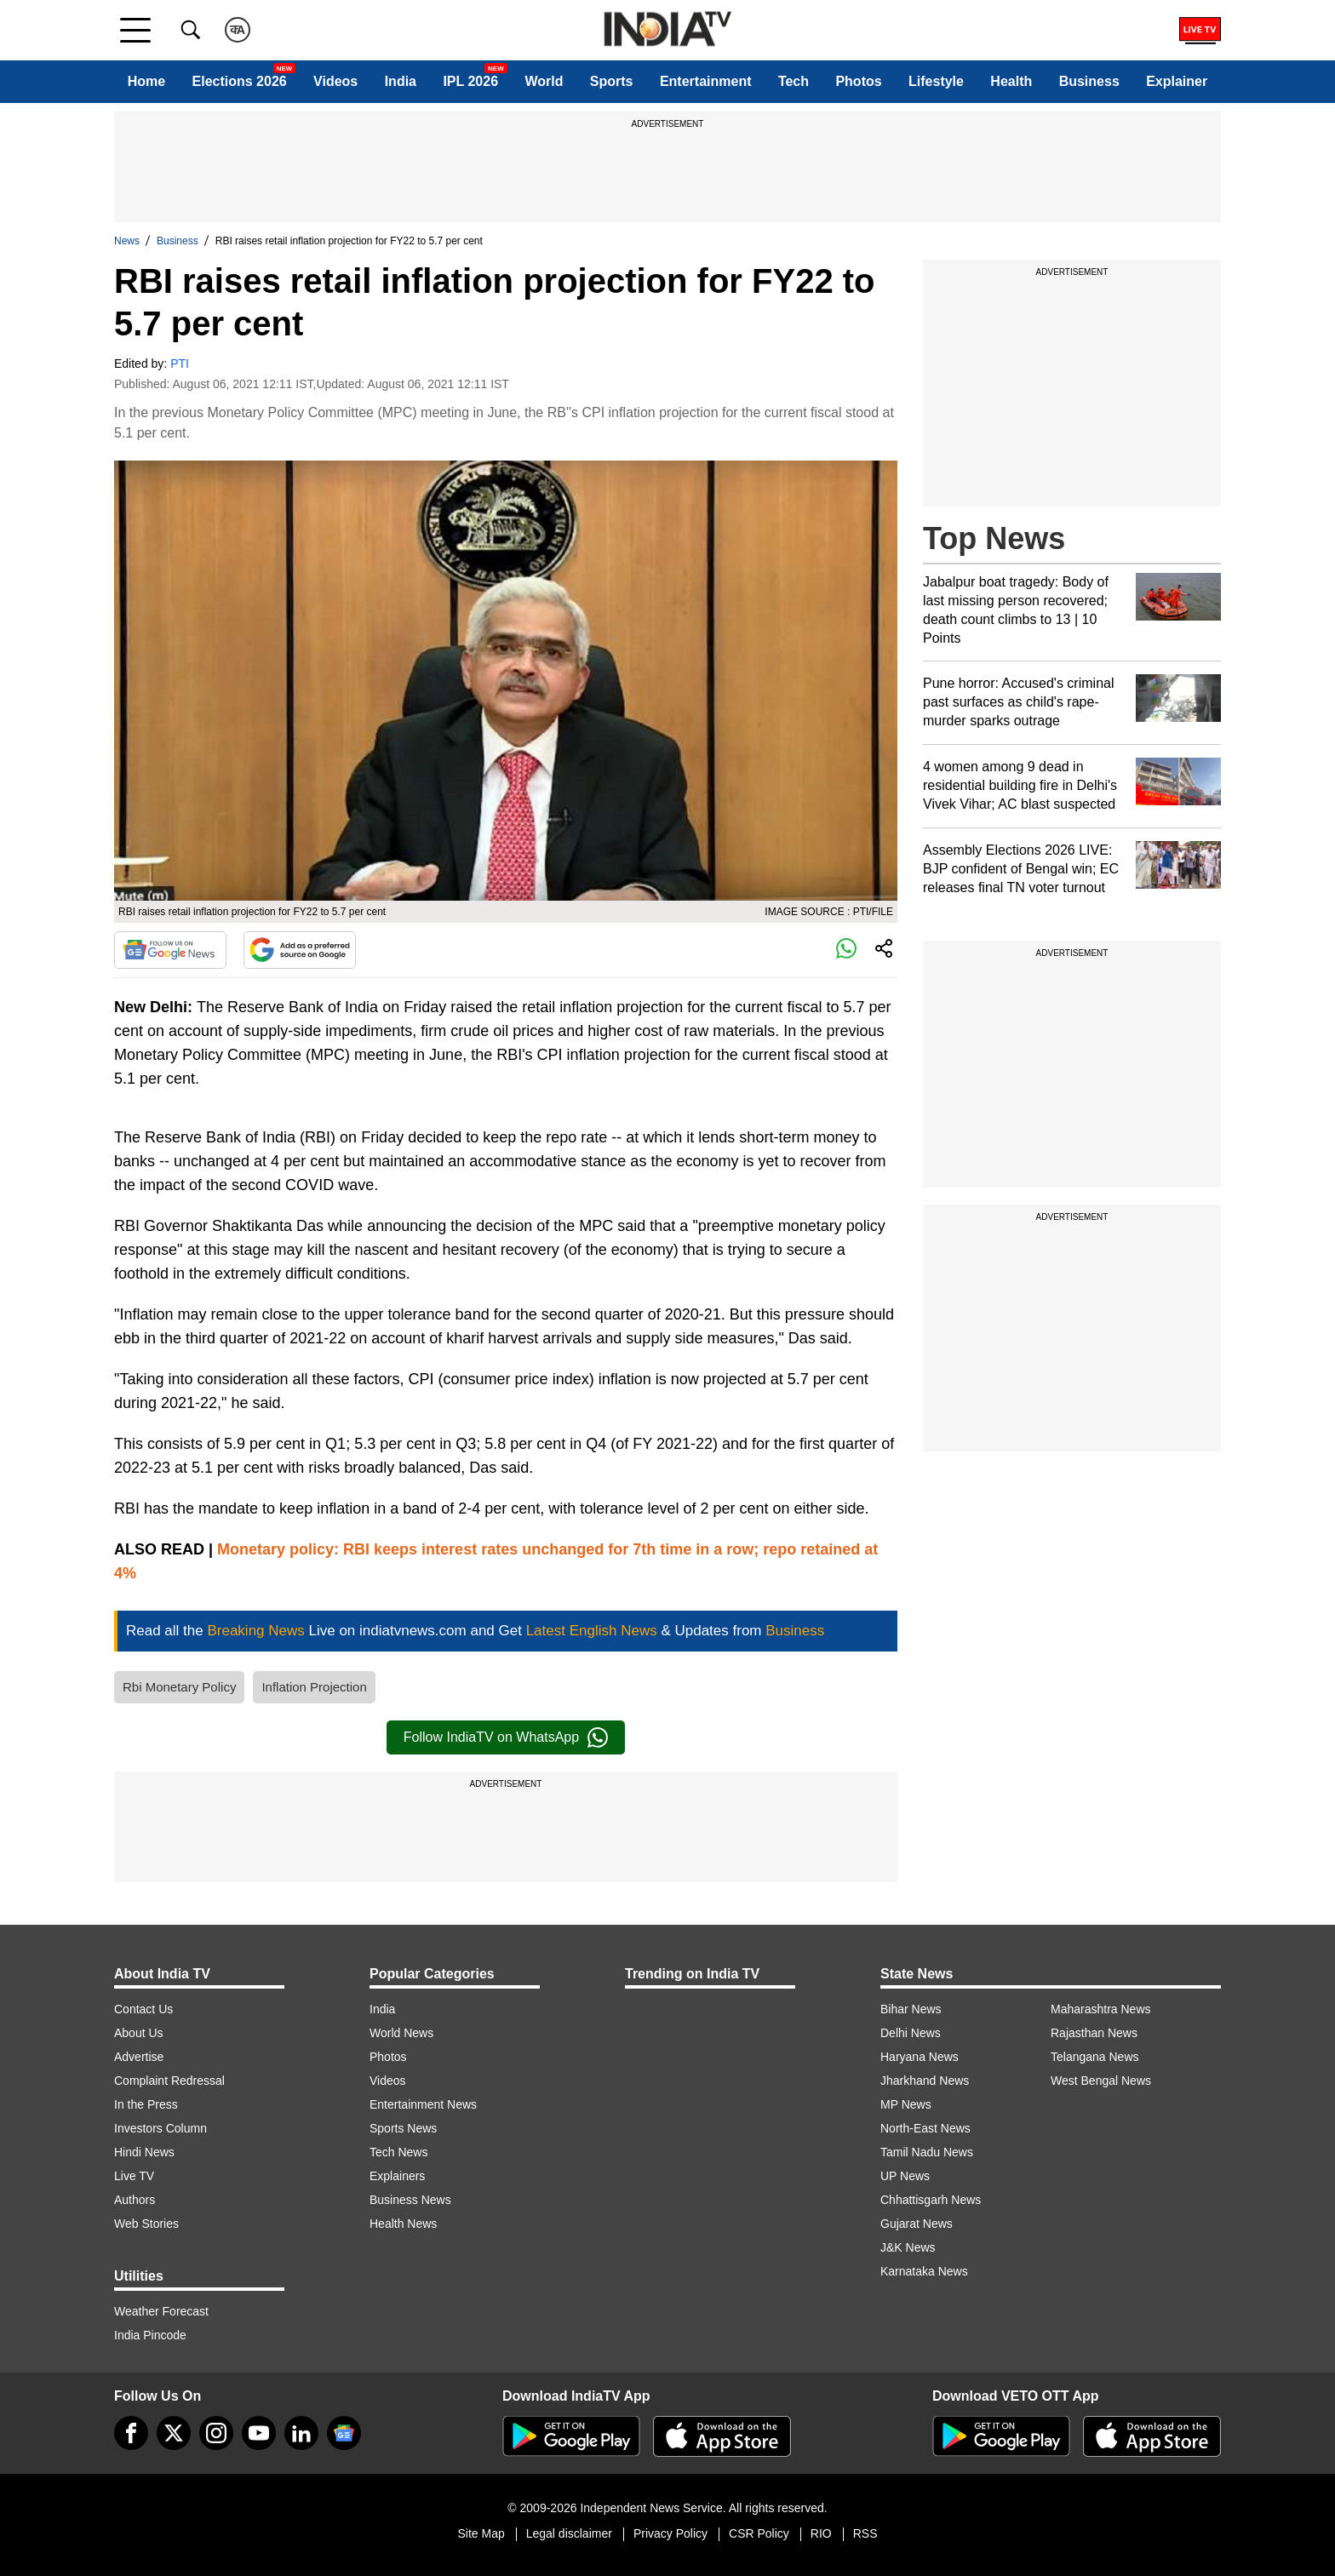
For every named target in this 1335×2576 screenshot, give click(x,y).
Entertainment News (423, 2104)
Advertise (138, 2057)
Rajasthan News (1094, 2033)
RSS (865, 2533)
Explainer (1176, 81)
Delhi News (910, 2033)
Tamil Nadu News (926, 2152)
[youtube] (259, 2433)
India (400, 81)
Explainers (397, 2176)
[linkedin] (301, 2433)
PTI (179, 363)
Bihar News (911, 2009)
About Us (138, 2033)
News (127, 241)
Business (1089, 81)
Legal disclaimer (569, 2533)
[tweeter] (174, 2433)
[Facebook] (131, 2433)
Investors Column (160, 2128)
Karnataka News (924, 2271)
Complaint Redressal (169, 2080)
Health (1011, 81)
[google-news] (344, 2433)
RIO (821, 2533)
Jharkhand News (924, 2080)
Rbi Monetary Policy (179, 1687)
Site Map (480, 2533)
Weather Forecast (161, 2311)
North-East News (925, 2128)
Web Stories (146, 2223)
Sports (611, 81)
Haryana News (919, 2057)
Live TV (134, 2176)
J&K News (908, 2247)
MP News (905, 2104)
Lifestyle (936, 81)
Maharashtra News (1101, 2009)
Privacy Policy (670, 2533)
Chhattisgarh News (930, 2200)
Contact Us (143, 2009)
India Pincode (150, 2335)
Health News (403, 2223)
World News (401, 2033)
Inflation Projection (313, 1687)
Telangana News (1095, 2057)
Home (146, 81)
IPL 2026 (470, 81)
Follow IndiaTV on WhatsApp (506, 1737)
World (543, 81)
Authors (134, 2200)
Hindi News (144, 2152)
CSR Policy (759, 2533)
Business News (410, 2200)
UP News (905, 2176)
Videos (335, 81)
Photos (858, 81)
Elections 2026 (239, 81)
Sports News (403, 2128)
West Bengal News (1101, 2080)
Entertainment (706, 81)
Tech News (398, 2152)
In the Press (146, 2104)
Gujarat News (916, 2223)
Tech (793, 81)
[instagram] (216, 2433)
